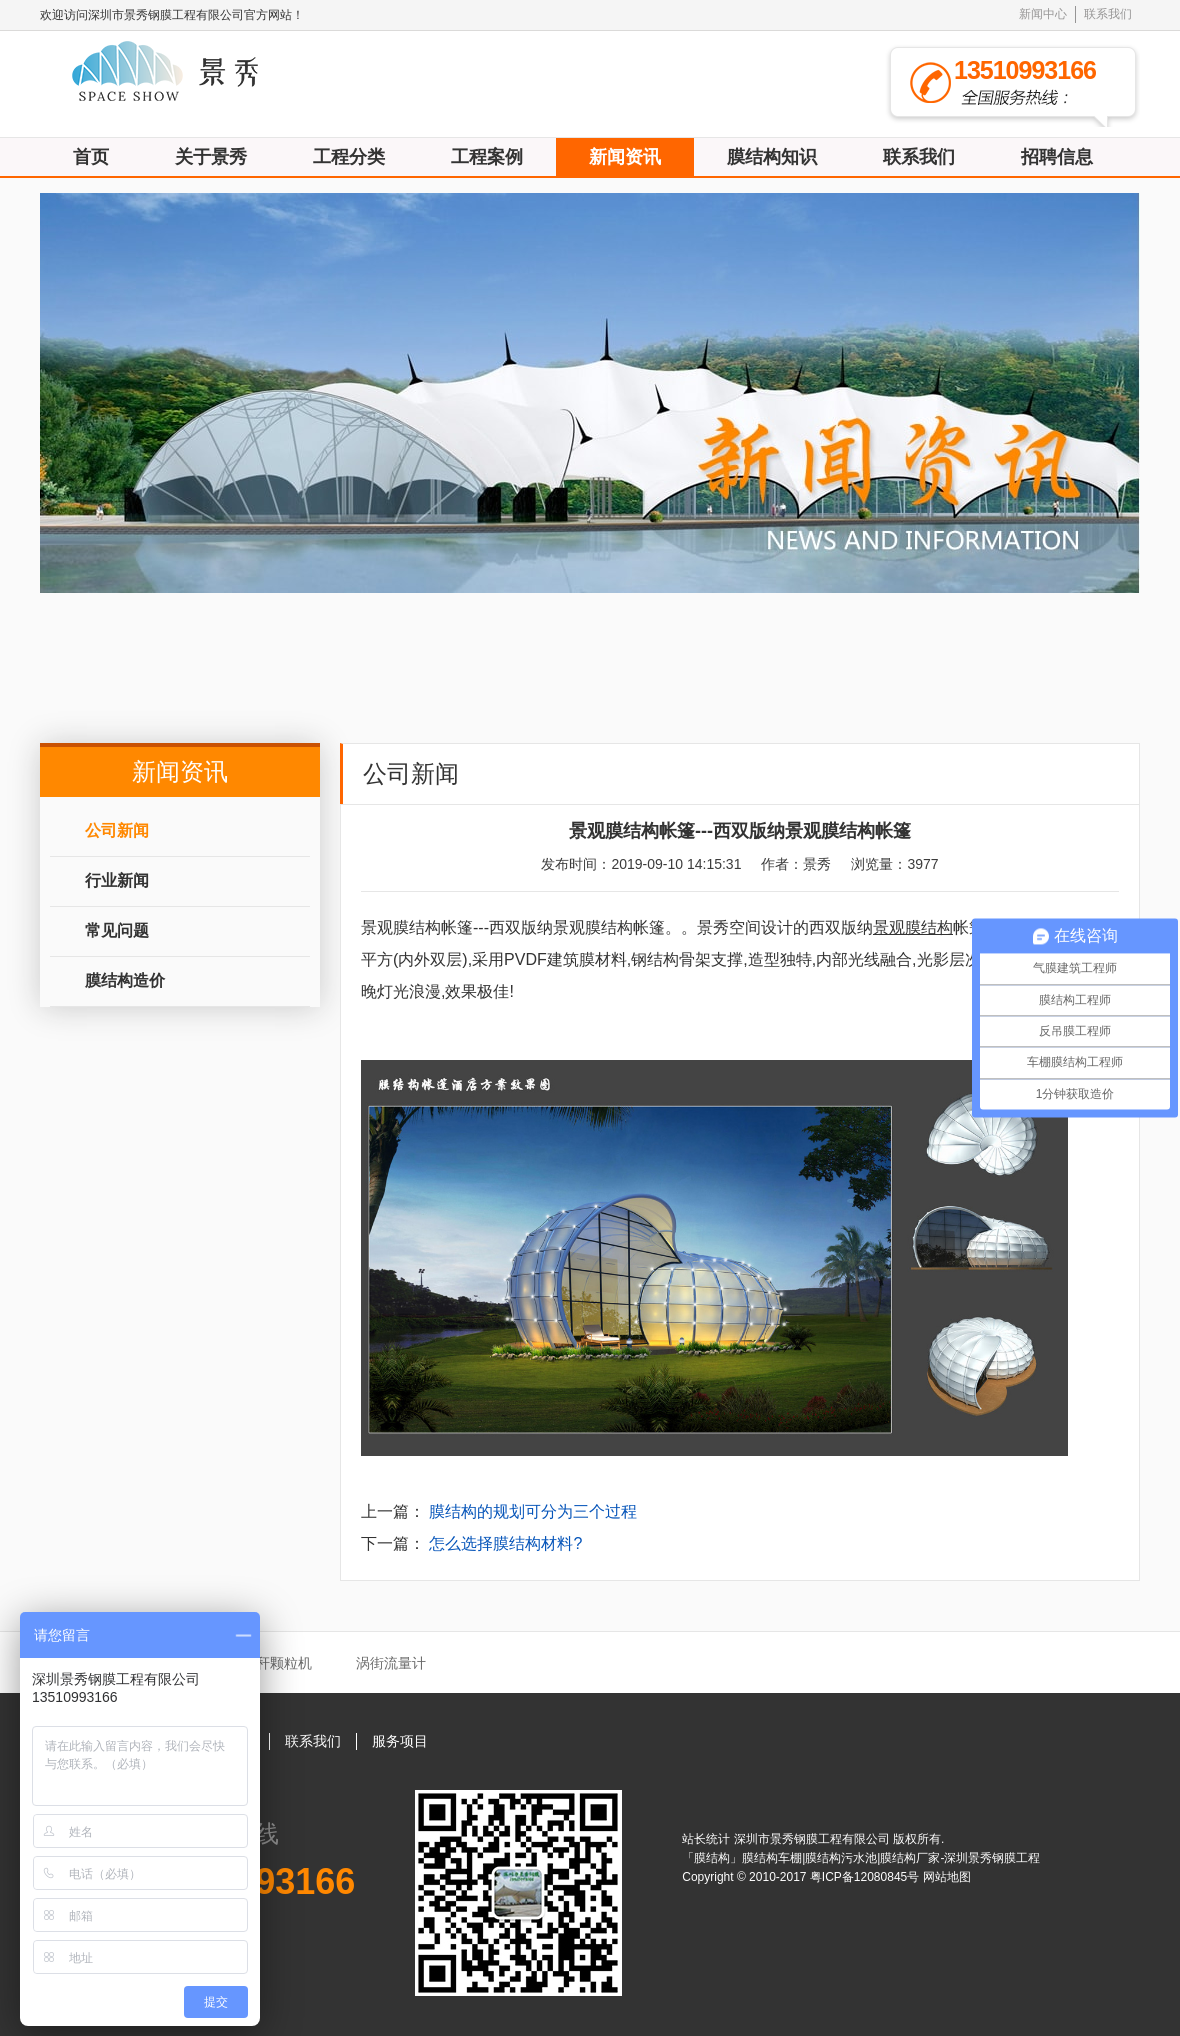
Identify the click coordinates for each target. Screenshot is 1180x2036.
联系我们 (1108, 14)
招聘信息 (1057, 157)
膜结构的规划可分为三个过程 (533, 1511)
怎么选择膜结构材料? (505, 1543)
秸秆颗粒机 (277, 1663)
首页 (91, 157)
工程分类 (349, 157)
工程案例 (487, 157)
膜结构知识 (772, 157)
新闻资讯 (625, 157)
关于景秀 (211, 157)
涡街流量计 (391, 1663)
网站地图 (947, 1877)
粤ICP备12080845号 (866, 1877)
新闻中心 (1043, 14)
